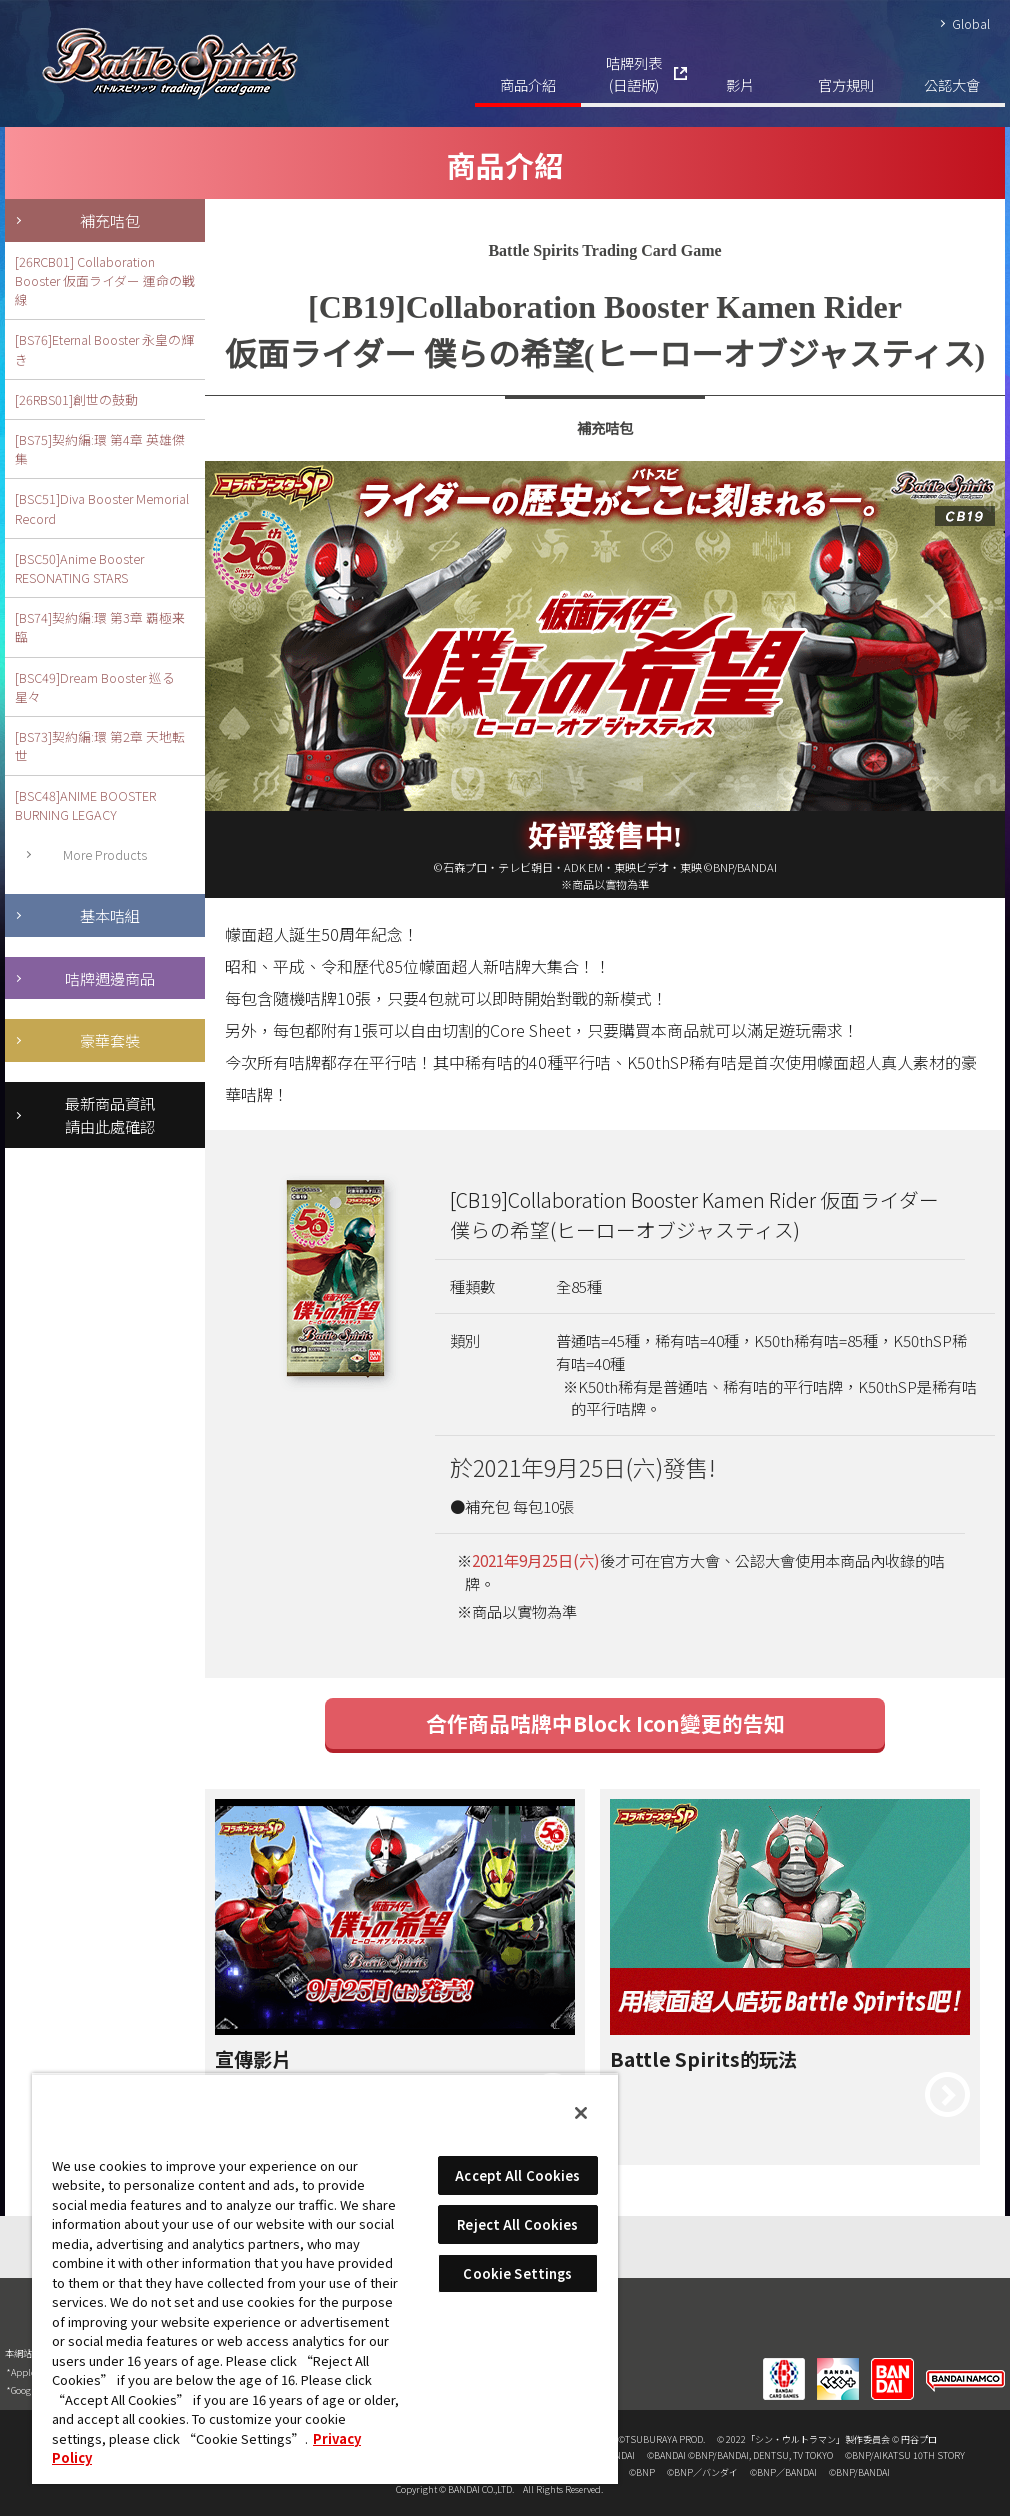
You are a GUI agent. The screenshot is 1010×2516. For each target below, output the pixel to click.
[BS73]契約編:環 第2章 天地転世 (100, 746)
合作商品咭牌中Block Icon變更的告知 (605, 1723)
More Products (105, 854)
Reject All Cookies (517, 2224)
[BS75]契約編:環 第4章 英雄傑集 (100, 449)
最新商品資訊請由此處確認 (110, 1114)
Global (971, 23)
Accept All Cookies (517, 2175)
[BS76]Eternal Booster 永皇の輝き (104, 349)
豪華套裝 (110, 1040)
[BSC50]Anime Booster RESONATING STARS (79, 568)
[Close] (581, 2113)
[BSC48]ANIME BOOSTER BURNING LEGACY (85, 805)
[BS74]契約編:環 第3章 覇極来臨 (100, 627)
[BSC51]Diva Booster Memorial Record (102, 508)
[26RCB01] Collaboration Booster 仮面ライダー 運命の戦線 (105, 280)
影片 (740, 84)
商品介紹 (528, 84)
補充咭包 (110, 220)
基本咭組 (110, 915)
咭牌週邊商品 (110, 978)
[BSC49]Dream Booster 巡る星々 (95, 687)
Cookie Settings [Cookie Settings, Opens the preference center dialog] (517, 2273)
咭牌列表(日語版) (634, 73)
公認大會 (952, 84)
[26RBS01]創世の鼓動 (76, 399)
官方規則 (846, 84)
